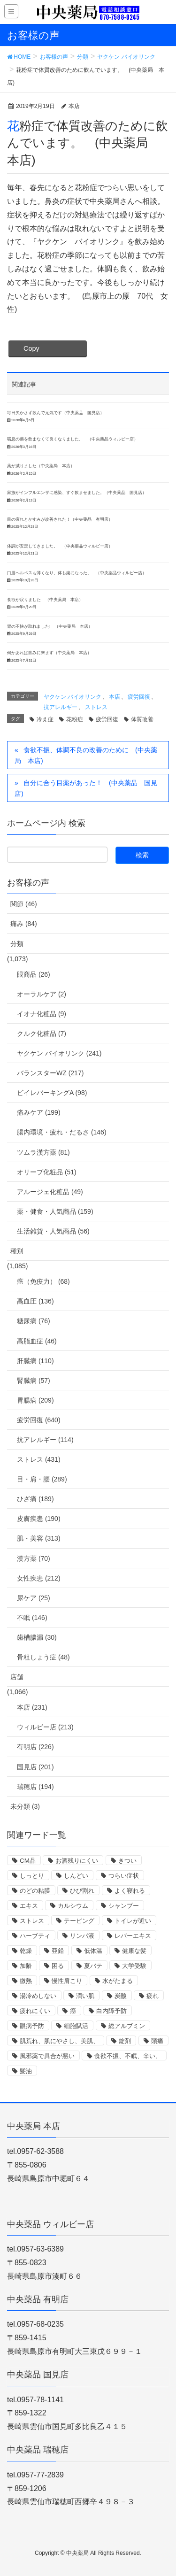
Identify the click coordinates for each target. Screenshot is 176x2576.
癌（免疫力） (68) (43, 1281)
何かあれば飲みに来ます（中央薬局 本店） (49, 652)
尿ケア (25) (33, 1598)
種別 (16, 1251)
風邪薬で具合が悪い (47, 2055)
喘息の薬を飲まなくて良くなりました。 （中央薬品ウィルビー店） (72, 439)
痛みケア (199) (39, 1112)
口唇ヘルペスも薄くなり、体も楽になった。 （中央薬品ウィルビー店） (76, 573)
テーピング (79, 1920)
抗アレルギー (60, 707)
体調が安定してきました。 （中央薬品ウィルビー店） (60, 546)
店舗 (16, 1677)
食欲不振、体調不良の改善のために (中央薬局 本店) (86, 755)
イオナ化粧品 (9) (41, 1014)
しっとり (32, 1875)
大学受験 (134, 1965)
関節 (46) (23, 904)
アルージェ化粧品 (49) (50, 1191)
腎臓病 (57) (33, 1380)
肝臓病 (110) (35, 1361)
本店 (114, 697)
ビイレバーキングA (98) (52, 1092)
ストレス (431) (39, 1459)
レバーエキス (133, 1935)
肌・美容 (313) (39, 1538)
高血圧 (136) (35, 1301)
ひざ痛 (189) (35, 1499)
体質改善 (142, 719)
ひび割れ (82, 1890)
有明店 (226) (35, 1747)
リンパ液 (82, 1935)
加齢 (26, 1965)
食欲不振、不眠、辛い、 (127, 2055)
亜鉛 (58, 1950)
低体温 (93, 1950)
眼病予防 (32, 2025)
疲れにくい (35, 2010)
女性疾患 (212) (39, 1578)
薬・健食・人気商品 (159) (55, 1211)
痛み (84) (23, 923)
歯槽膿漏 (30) (37, 1637)
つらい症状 (123, 1875)
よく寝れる (130, 1890)
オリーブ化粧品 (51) (47, 1172)
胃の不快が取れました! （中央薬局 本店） (49, 626)
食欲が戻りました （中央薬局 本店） (45, 599)
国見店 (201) (35, 1767)
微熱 (26, 1980)
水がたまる (117, 1980)
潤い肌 (85, 1995)
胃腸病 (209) (35, 1400)
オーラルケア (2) (41, 994)
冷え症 (45, 719)
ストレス (96, 707)
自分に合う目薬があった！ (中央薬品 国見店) (86, 788)
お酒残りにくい (76, 1860)
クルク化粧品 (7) (41, 1033)
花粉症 (74, 719)
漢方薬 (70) (33, 1558)
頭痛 (157, 2040)
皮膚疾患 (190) (39, 1518)
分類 (16, 944)
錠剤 (125, 2040)
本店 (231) (32, 1707)
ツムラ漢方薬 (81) (43, 1152)
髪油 (26, 2071)
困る (58, 1965)
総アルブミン (126, 2025)
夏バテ (93, 1965)
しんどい (76, 1875)
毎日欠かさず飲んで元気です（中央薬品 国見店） (55, 412)
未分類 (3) (25, 1806)
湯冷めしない (38, 1995)
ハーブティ (35, 1935)
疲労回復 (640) (39, 1420)
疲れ (152, 1995)
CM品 (28, 1860)
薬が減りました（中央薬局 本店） (41, 465)
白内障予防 (111, 2010)
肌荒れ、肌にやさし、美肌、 (59, 2040)
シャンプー (123, 1905)
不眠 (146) (32, 1617)
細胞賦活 (76, 2025)
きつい (127, 1860)
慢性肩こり (67, 1980)
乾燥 (26, 1950)
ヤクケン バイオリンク (72, 697)
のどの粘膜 (35, 1890)
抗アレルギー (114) (45, 1439)
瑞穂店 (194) (35, 1786)
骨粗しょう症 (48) (43, 1657)
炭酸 (121, 1995)
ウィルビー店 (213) (45, 1727)
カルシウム (73, 1905)
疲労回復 (139, 697)
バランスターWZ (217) (50, 1073)
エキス (29, 1905)
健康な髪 (134, 1950)
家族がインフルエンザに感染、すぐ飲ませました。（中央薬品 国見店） (76, 492)
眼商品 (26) (33, 974)
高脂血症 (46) (37, 1341)
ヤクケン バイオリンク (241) (59, 1053)
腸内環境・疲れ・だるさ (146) (62, 1132)
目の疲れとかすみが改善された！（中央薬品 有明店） (60, 519)
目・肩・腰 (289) (42, 1479)
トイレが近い (133, 1920)
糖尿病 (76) (33, 1321)
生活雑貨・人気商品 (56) (53, 1231)
